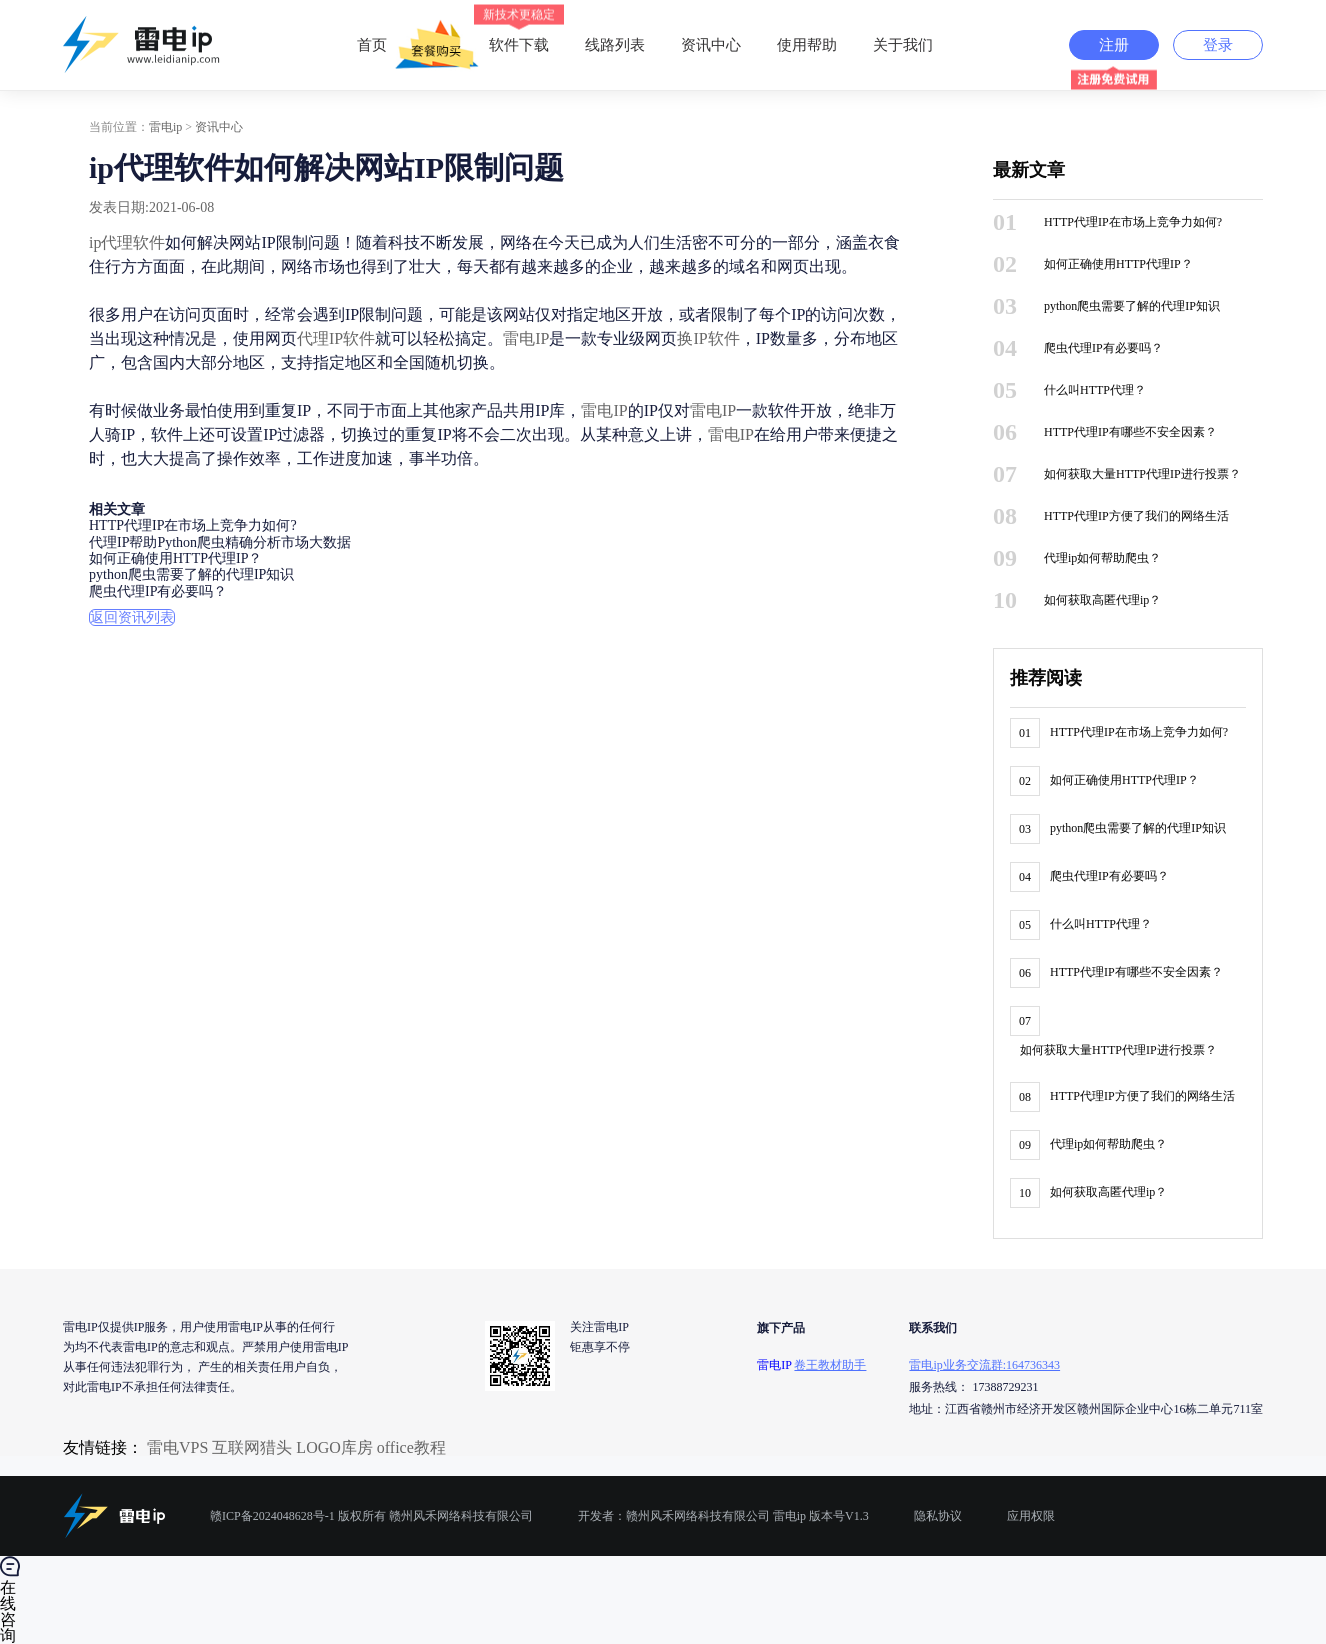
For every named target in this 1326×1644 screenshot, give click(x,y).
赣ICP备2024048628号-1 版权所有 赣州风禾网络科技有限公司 (371, 1516)
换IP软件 (708, 338)
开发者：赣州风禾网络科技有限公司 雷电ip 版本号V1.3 (723, 1516)
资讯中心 (711, 45)
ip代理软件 (127, 242)
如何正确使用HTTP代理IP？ (175, 558)
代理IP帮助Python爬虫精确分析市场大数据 (220, 542)
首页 (372, 45)
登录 (1218, 45)
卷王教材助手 (830, 1365)
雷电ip (165, 127)
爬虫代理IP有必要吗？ (158, 591)
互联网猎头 (252, 1447)
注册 (1114, 45)
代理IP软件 (336, 338)
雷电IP (526, 338)
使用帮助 (807, 45)
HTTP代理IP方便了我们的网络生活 (1136, 516)
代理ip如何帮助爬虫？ (1102, 558)
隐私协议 (938, 1516)
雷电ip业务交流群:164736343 (984, 1365)
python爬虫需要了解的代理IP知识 (191, 575)
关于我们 (903, 45)
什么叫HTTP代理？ (1095, 390)
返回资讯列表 (132, 617)
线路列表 (615, 45)
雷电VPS (177, 1447)
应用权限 (1031, 1516)
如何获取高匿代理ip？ (1102, 600)
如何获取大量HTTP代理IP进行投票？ (1142, 474)
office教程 (411, 1447)
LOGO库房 (334, 1447)
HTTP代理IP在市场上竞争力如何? (193, 526)
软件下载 (519, 28)
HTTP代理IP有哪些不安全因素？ (1130, 432)
